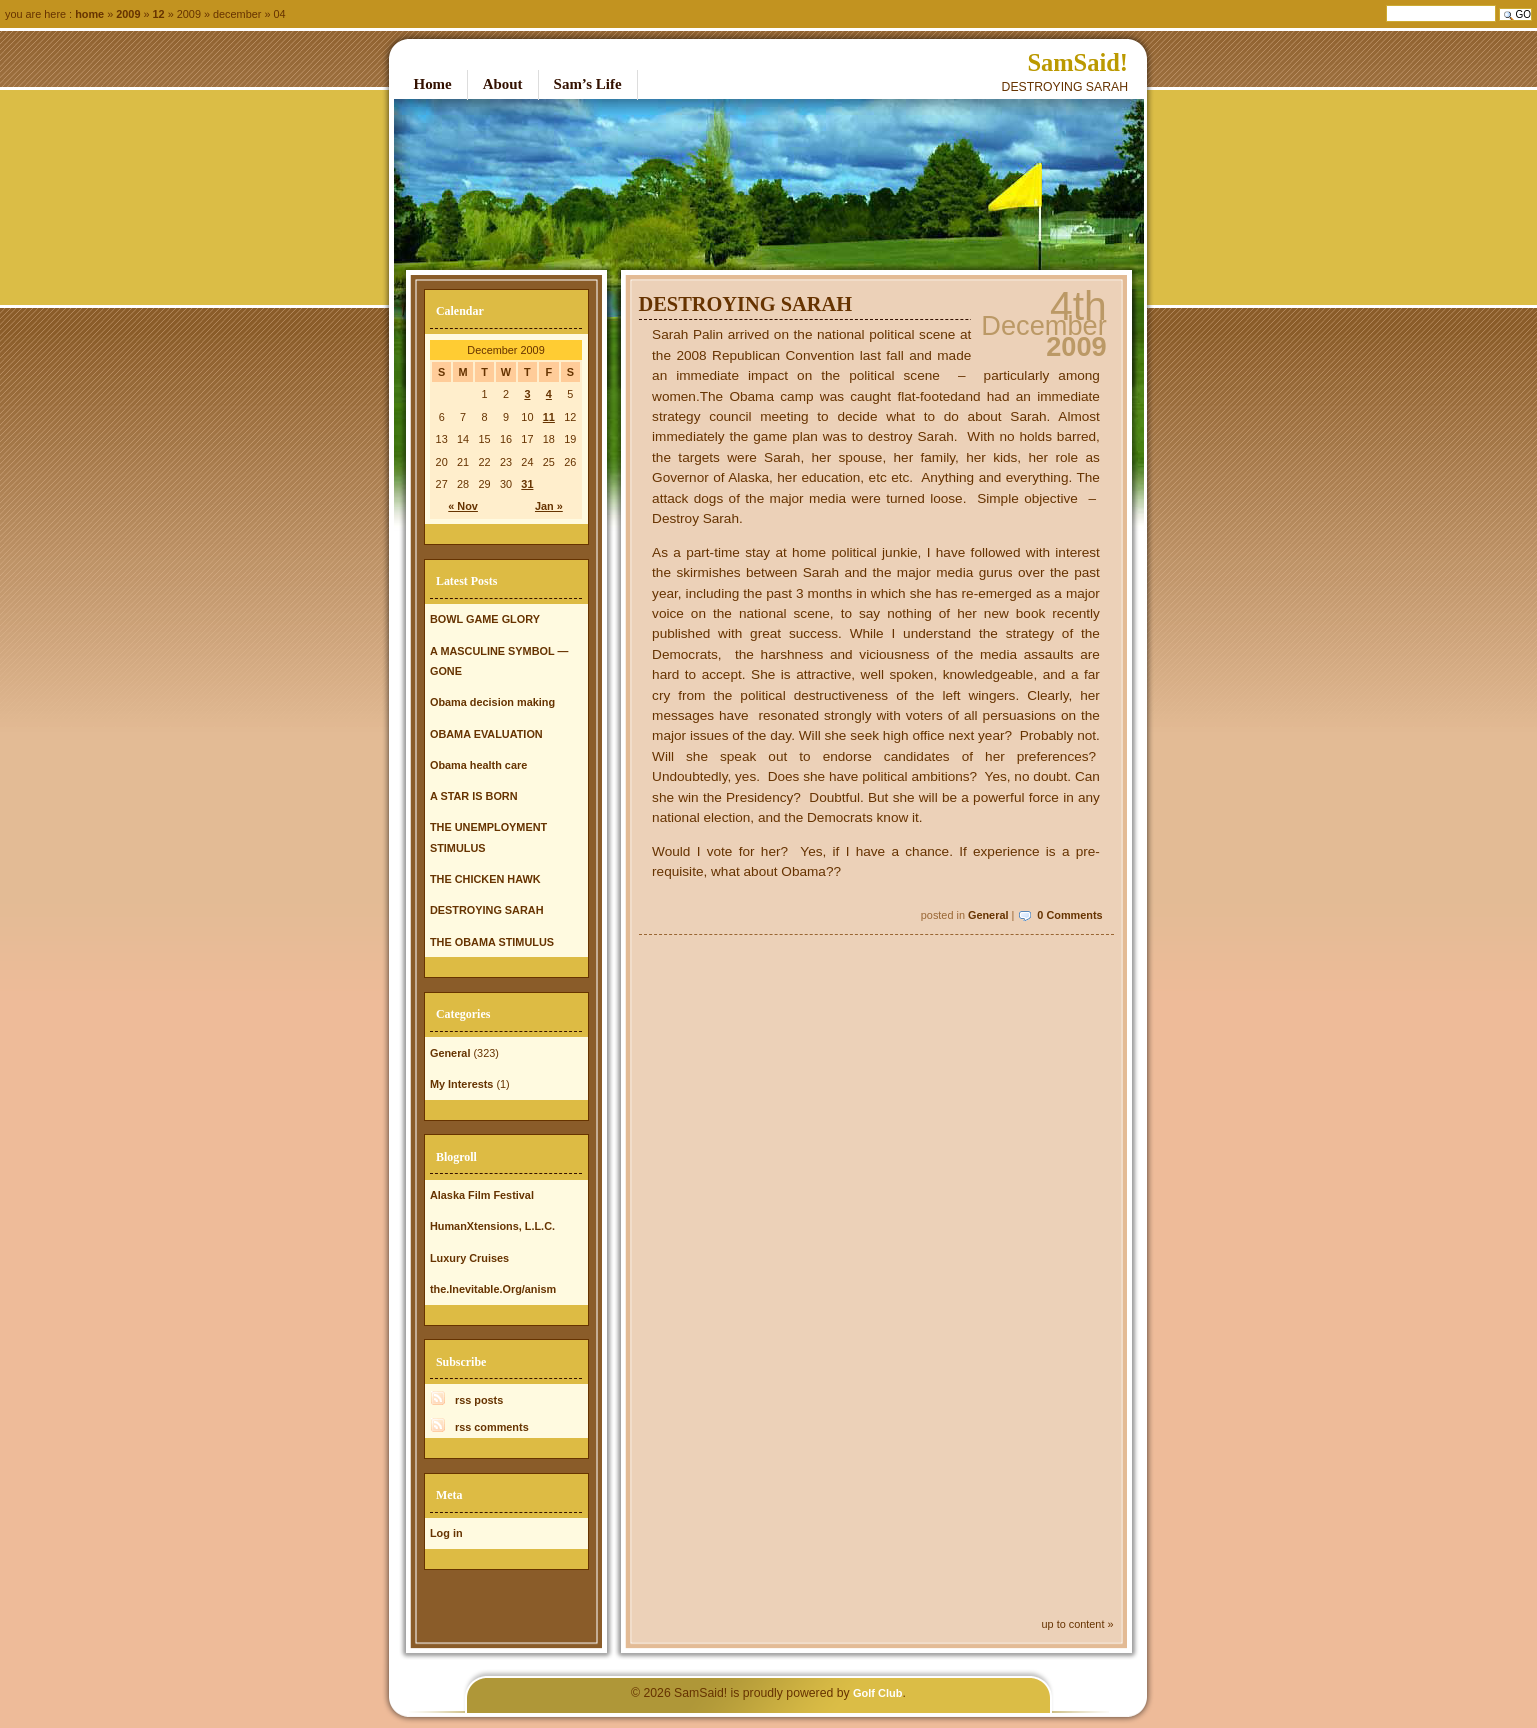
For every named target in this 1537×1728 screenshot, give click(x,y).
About (503, 84)
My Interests (461, 1084)
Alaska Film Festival (482, 1195)
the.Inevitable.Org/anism (493, 1289)
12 (159, 14)
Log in (446, 1533)
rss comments (492, 1427)
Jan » (549, 506)
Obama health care (478, 765)
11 (549, 417)
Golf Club (878, 1693)
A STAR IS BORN (474, 796)
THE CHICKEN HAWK (485, 879)
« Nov (463, 506)
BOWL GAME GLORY (485, 619)
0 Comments (1069, 915)
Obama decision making (492, 702)
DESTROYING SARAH (746, 304)
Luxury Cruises (469, 1258)
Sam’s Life (588, 84)
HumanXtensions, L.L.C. (492, 1226)
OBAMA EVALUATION (486, 734)
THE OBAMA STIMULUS (492, 942)
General (988, 915)
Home (89, 14)
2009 (128, 14)
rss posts (479, 1400)
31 (527, 484)
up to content (1073, 1624)
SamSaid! (1077, 62)
